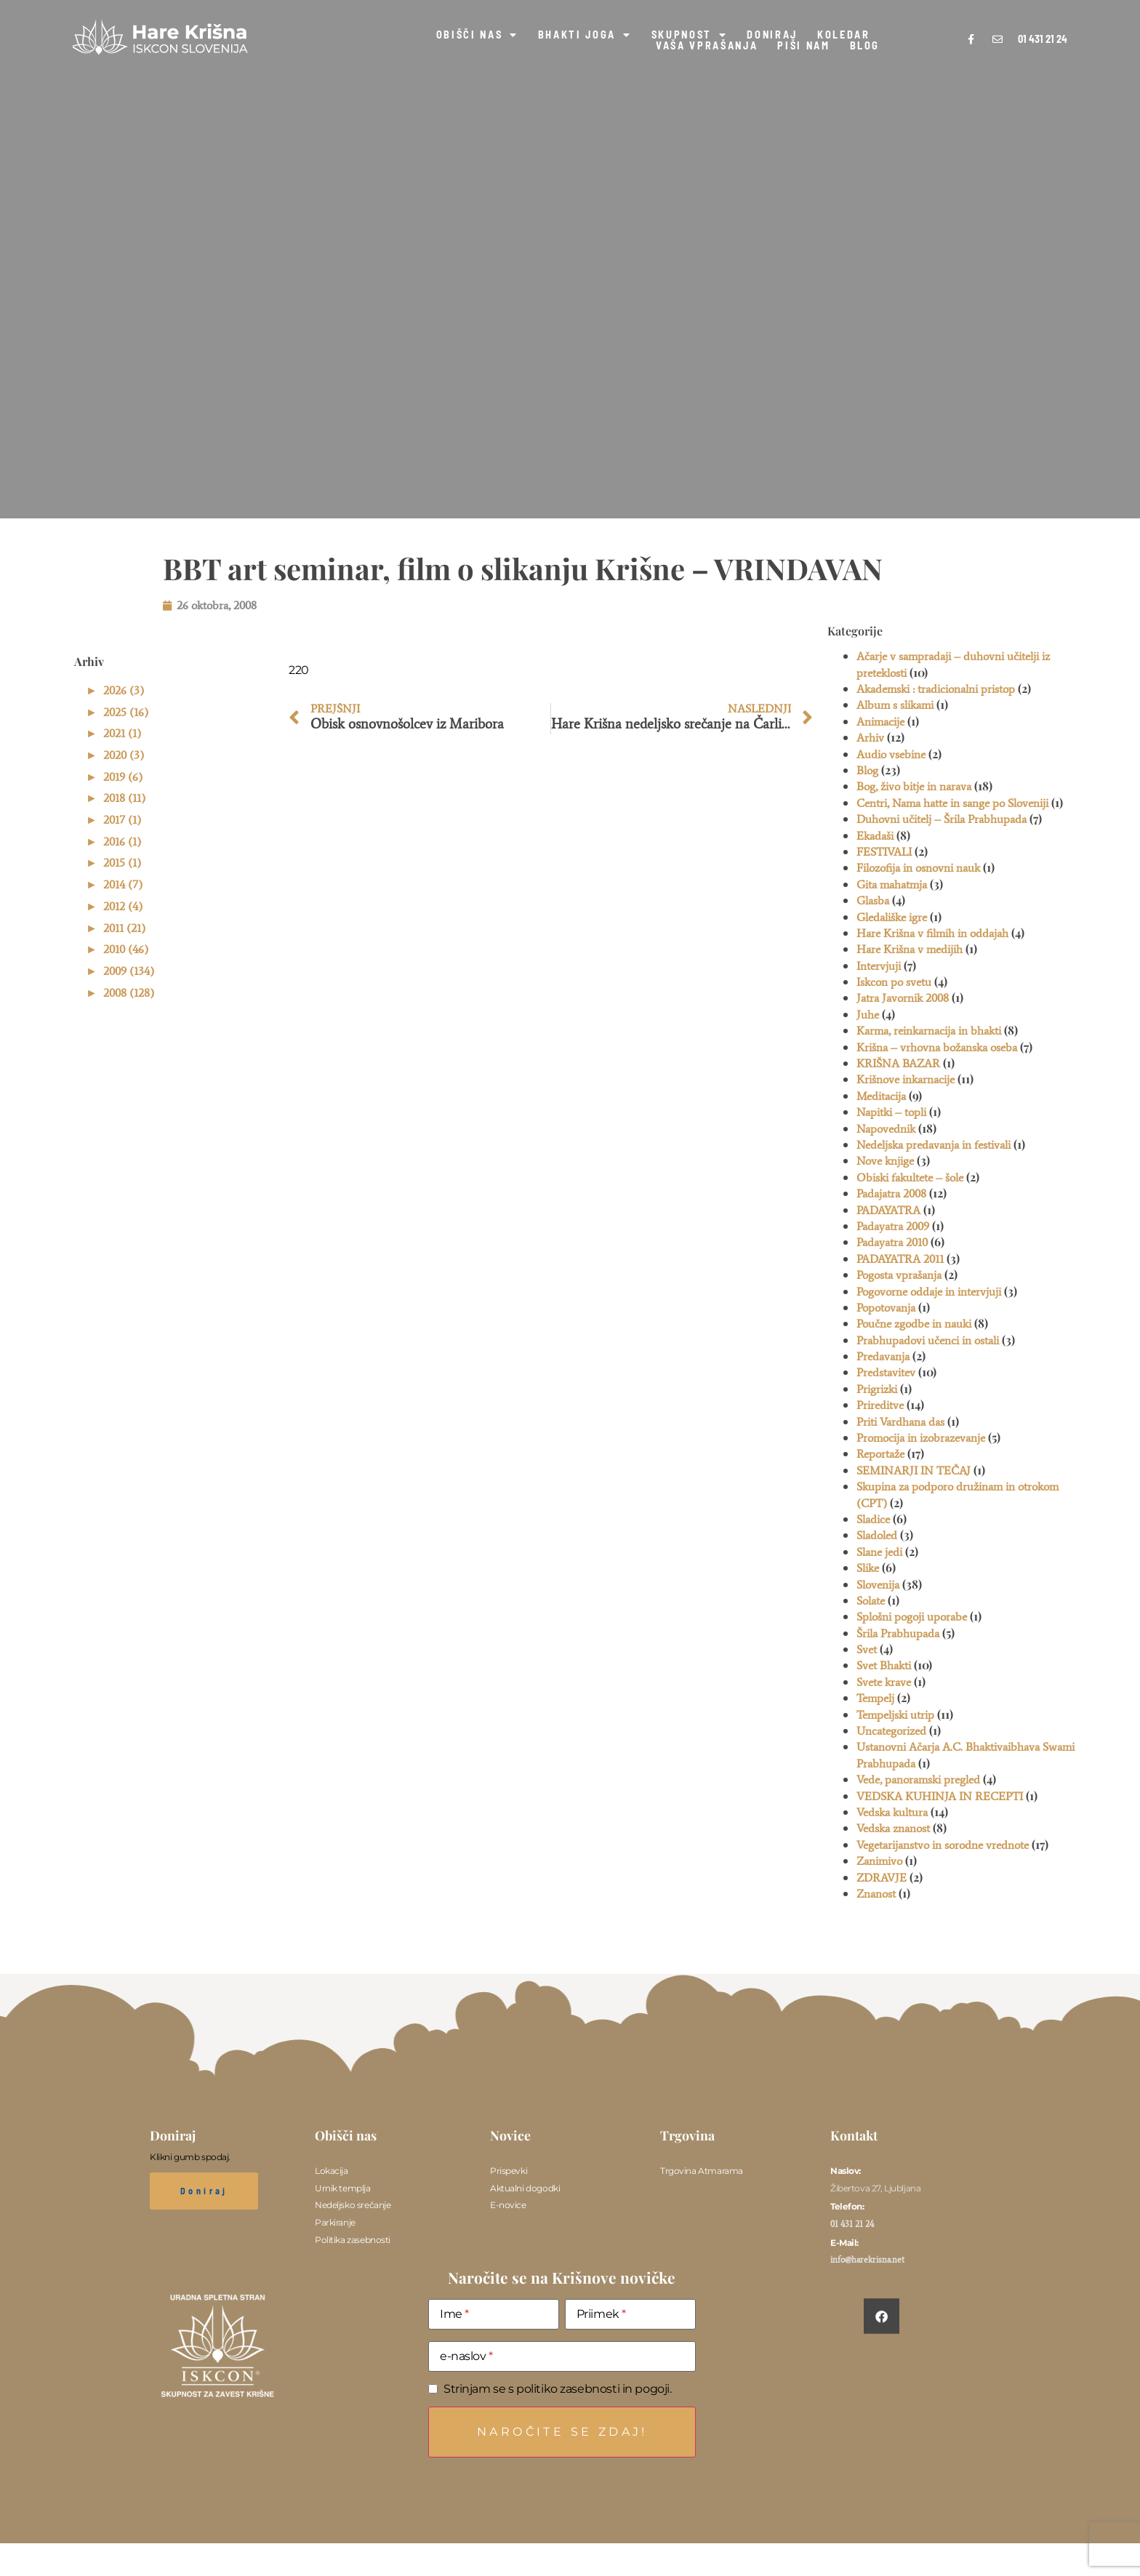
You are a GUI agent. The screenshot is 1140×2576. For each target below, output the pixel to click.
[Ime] (493, 2314)
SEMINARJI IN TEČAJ (913, 1470)
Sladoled (876, 1535)
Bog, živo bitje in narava (913, 786)
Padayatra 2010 (892, 1242)
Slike (867, 1568)
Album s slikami (895, 705)
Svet (866, 1649)
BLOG (865, 46)
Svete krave (883, 1682)
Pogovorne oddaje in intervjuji (928, 1292)
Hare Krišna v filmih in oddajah (932, 933)
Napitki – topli (891, 1112)
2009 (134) (128, 971)
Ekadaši (875, 836)
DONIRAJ (772, 35)
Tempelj (875, 1698)
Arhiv (870, 738)
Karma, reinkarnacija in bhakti (928, 1031)
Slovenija (877, 1585)
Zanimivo (879, 1861)
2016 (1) (122, 841)
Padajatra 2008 (891, 1193)
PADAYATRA (888, 1210)
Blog (867, 770)
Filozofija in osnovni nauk (918, 868)
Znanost (876, 1894)
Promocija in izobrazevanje (920, 1438)
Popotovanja (885, 1308)
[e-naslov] (562, 2356)
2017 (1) (122, 820)
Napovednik (885, 1129)
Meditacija (881, 1096)
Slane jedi (879, 1552)
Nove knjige (885, 1161)
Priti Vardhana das (900, 1422)
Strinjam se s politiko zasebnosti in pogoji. (557, 2389)
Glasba (872, 900)
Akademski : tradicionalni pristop (935, 689)
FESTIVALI (884, 852)
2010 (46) (125, 949)
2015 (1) (122, 863)
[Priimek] (630, 2314)
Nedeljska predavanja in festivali (933, 1145)
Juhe (867, 1015)
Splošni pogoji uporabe (911, 1617)
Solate (870, 1601)
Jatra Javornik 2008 (902, 998)
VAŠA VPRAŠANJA (707, 46)
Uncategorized (891, 1731)
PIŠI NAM (803, 46)
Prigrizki (876, 1389)
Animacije (880, 722)
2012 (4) (122, 906)
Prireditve (880, 1405)
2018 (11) (124, 798)
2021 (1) (122, 733)
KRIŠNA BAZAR (898, 1063)
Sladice (873, 1519)
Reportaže (880, 1454)
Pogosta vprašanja (899, 1275)
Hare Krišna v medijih (909, 949)
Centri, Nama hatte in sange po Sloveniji (952, 803)
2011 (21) (124, 928)
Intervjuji (878, 966)
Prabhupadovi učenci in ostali (927, 1340)
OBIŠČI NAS (477, 35)
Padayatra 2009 (892, 1226)
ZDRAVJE (881, 1878)
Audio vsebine (891, 754)
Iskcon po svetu (893, 982)
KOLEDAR (843, 35)
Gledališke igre (891, 917)
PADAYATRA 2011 (900, 1259)
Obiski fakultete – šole (909, 1177)
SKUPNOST (689, 35)
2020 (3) (123, 755)
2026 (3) (123, 690)
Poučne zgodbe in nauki (913, 1324)
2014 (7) (122, 884)
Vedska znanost (893, 1828)
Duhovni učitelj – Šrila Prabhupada (941, 819)
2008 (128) (128, 993)
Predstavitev (885, 1372)
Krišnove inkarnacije (905, 1079)
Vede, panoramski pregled (918, 1779)
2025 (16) (125, 712)
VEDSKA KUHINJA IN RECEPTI (939, 1796)
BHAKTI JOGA (585, 35)
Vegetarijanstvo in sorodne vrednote (942, 1845)
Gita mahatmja (891, 884)
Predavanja (883, 1356)
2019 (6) (122, 777)
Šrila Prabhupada (897, 1633)
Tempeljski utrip (895, 1715)
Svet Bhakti (883, 1665)
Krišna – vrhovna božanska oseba (936, 1047)
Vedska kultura (892, 1812)
